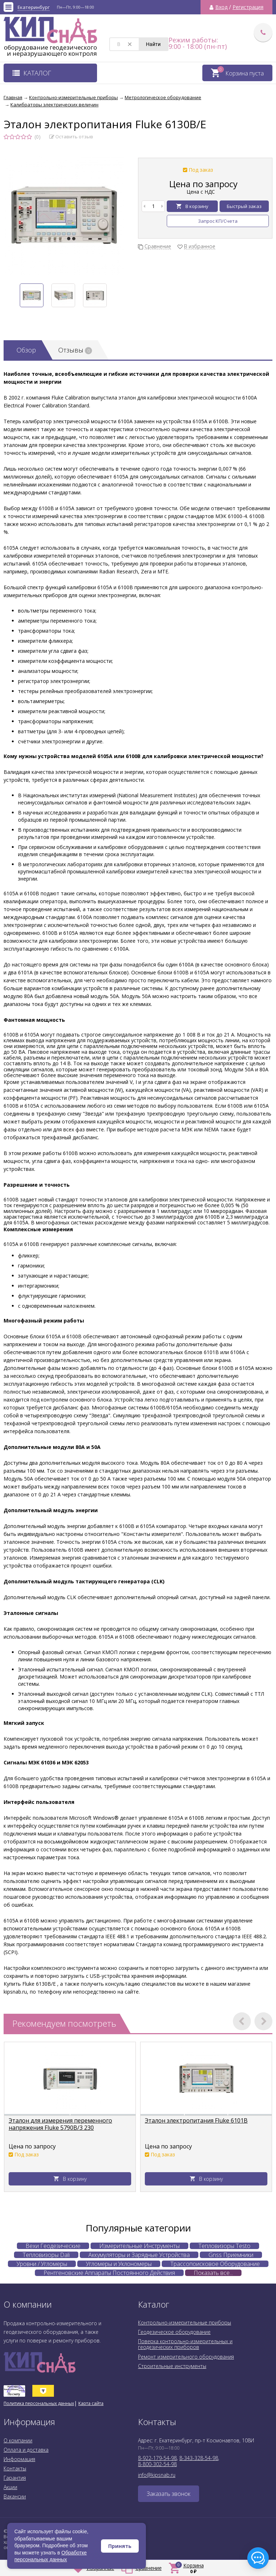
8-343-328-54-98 (198, 2458)
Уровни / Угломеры (42, 2264)
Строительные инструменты (172, 2366)
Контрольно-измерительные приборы (184, 2322)
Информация (19, 2459)
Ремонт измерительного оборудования (186, 2356)
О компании (18, 2440)
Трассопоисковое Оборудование (215, 2264)
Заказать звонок (168, 2494)
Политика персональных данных (39, 2403)
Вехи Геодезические (53, 2246)
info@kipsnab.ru (156, 2474)
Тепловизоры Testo (224, 2246)
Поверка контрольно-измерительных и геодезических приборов (185, 2344)
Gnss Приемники (230, 2255)
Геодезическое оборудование (174, 2331)
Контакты (15, 2468)
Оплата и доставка (26, 2449)
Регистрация (248, 7)
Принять (120, 2546)
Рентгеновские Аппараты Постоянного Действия (109, 2273)
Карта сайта (91, 2403)
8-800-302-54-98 (157, 2464)
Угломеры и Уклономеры (119, 2264)
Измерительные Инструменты (139, 2246)
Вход (221, 7)
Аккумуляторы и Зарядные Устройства (139, 2255)
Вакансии (15, 2496)
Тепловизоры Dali (46, 2255)
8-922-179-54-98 (157, 2458)
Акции (10, 2487)
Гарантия (15, 2477)
